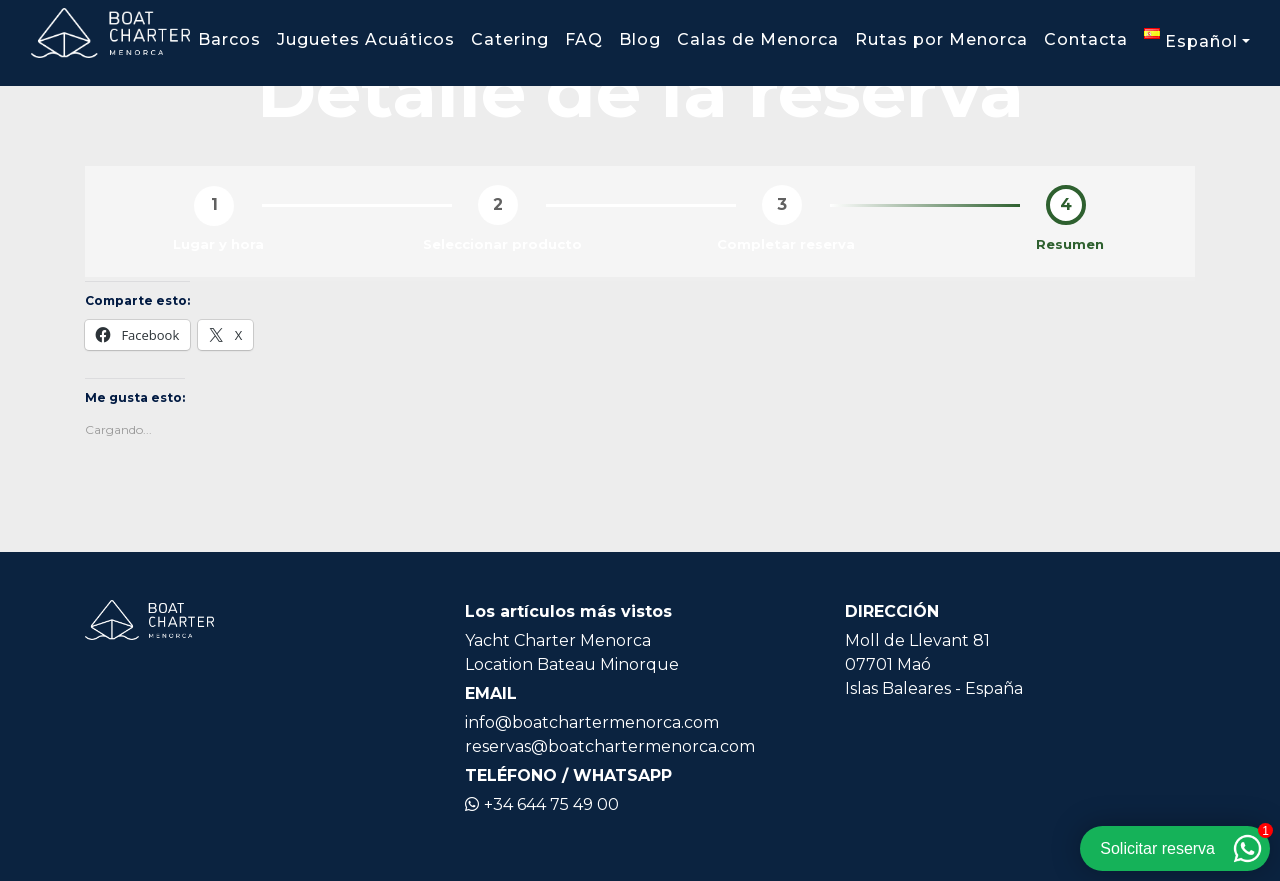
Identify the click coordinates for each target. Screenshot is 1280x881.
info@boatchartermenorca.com (592, 722)
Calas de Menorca (758, 39)
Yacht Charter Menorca (558, 640)
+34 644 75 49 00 (542, 804)
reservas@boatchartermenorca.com (610, 746)
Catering (510, 39)
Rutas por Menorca (941, 39)
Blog (640, 39)
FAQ (584, 39)
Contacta (1086, 39)
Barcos (229, 39)
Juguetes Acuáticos (366, 39)
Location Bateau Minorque (572, 664)
